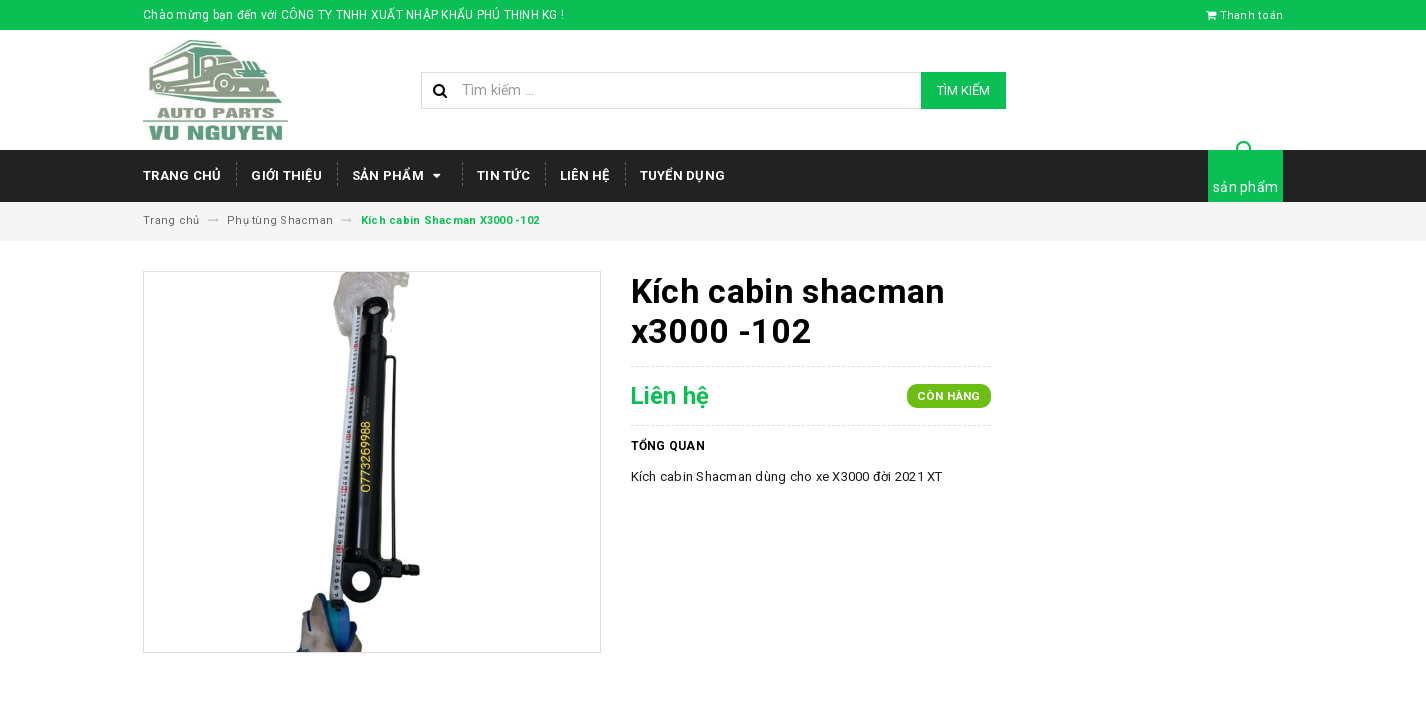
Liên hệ (585, 175)
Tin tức (503, 175)
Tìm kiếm (963, 90)
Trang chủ (182, 175)
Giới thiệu (286, 175)
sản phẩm (1245, 187)
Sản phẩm (399, 176)
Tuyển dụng (683, 175)
